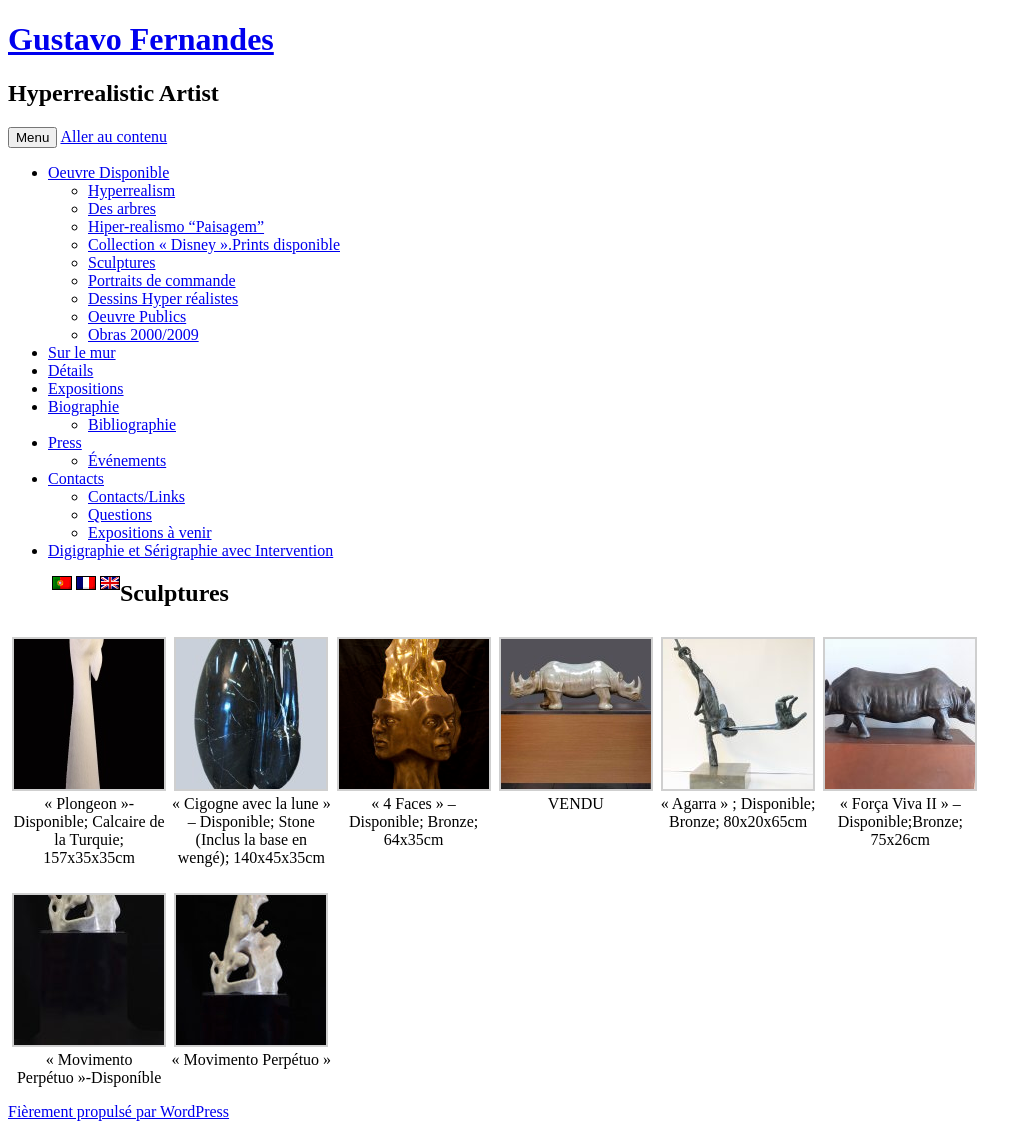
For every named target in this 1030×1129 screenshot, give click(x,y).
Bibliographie (132, 424)
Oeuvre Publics (137, 316)
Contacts (76, 478)
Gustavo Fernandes (141, 39)
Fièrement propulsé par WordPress (118, 1111)
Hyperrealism (131, 190)
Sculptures (122, 262)
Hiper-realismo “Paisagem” (176, 226)
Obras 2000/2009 (143, 334)
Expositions (86, 388)
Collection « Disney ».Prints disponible (214, 244)
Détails (70, 370)
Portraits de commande (162, 280)
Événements (127, 460)
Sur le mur (82, 352)
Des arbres (122, 208)
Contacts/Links (136, 496)
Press (65, 442)
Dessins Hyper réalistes (163, 298)
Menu (32, 137)
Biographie (83, 406)
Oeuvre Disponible (108, 172)
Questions (120, 514)
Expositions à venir (150, 532)
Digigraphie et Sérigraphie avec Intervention (190, 550)
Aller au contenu (113, 136)
